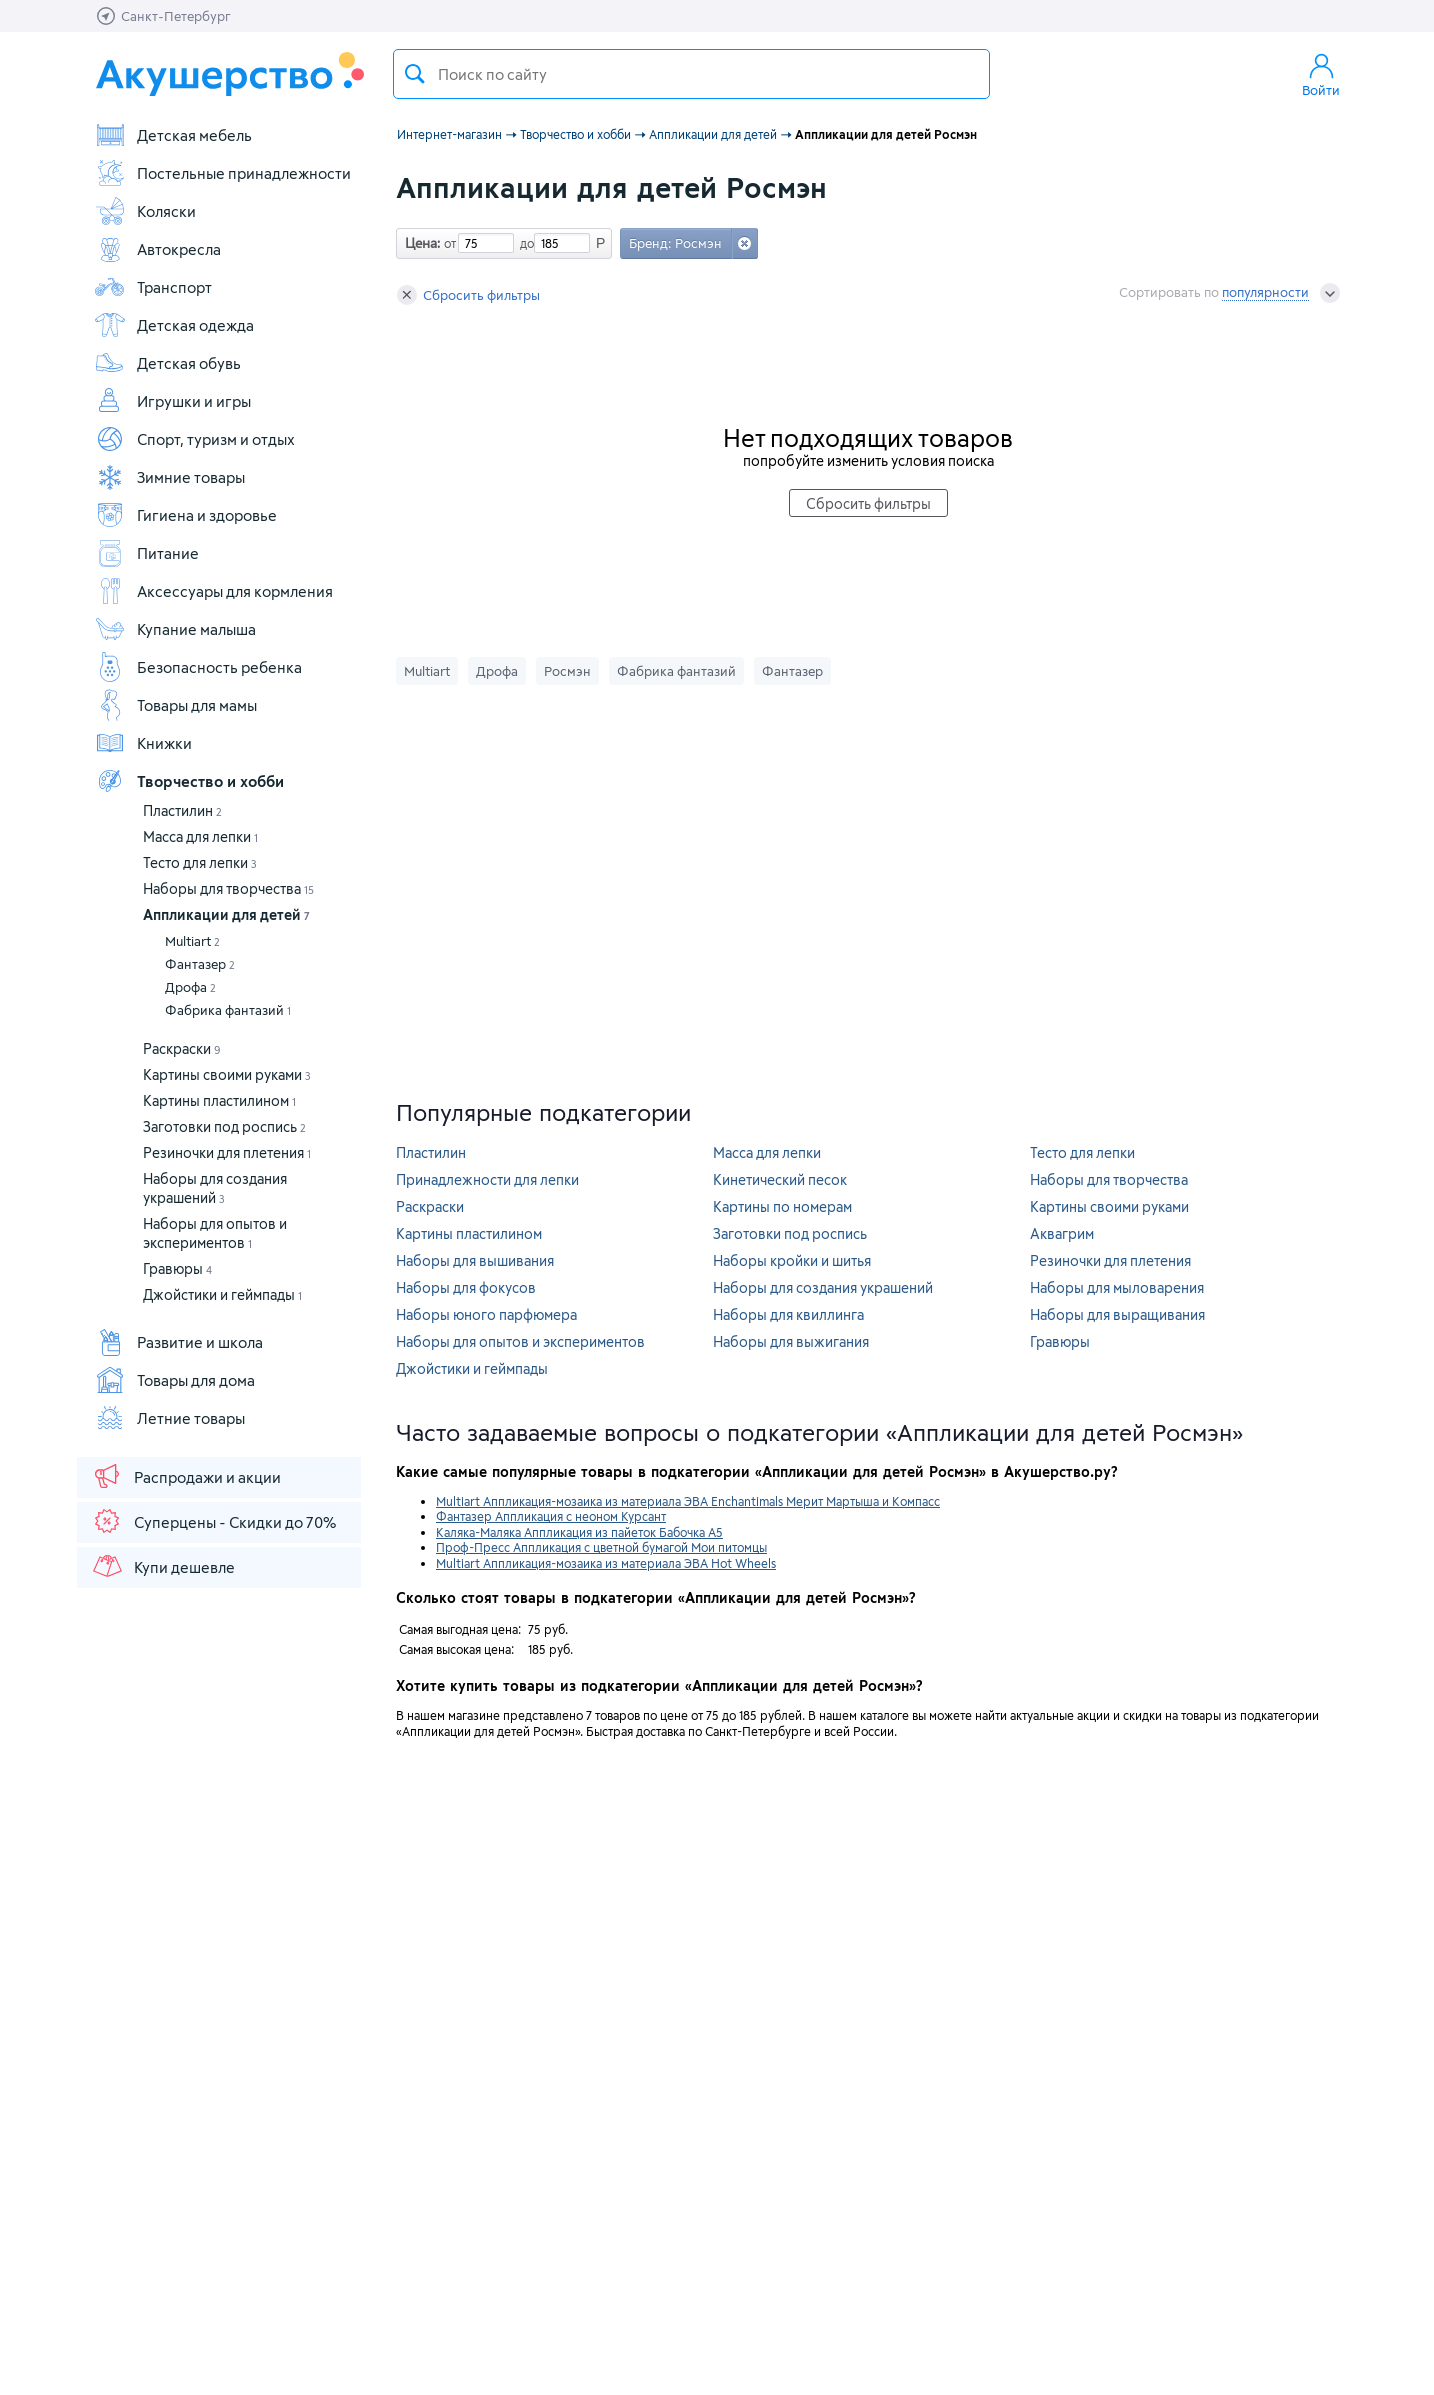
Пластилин (182, 810)
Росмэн (567, 671)
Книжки (143, 743)
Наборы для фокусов (466, 1287)
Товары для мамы (175, 705)
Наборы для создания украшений (823, 1287)
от (448, 243)
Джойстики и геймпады (222, 1294)
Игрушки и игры (172, 401)
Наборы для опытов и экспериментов (520, 1341)
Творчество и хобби (189, 781)
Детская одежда (174, 325)
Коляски (145, 211)
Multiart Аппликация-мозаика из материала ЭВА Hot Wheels (606, 1563)
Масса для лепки (200, 836)
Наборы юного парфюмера (486, 1314)
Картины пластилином (219, 1100)
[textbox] (691, 74)
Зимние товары (169, 477)
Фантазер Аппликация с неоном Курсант (551, 1516)
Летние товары (169, 1418)
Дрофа (190, 987)
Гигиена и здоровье (185, 515)
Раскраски (182, 1048)
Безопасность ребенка (198, 667)
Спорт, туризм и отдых (194, 439)
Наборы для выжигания (791, 1341)
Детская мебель (173, 135)
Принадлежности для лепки (487, 1179)
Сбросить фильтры (468, 295)
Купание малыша (175, 629)
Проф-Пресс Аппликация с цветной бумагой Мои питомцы (601, 1547)
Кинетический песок (780, 1179)
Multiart (192, 941)
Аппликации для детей (226, 914)
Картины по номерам (782, 1206)
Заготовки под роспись (224, 1126)
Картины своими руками (227, 1074)
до (524, 243)
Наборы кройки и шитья (792, 1260)
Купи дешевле (163, 1566)
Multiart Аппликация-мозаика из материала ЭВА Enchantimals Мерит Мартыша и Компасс (688, 1501)
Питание (146, 553)
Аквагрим (1062, 1233)
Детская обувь (167, 363)
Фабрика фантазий (228, 1010)
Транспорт (153, 287)
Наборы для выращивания (1117, 1314)
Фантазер (200, 964)
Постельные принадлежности (222, 173)
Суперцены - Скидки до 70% (213, 1521)
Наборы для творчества (228, 888)
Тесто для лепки (200, 862)
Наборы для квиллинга (788, 1314)
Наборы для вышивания (475, 1260)
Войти (1321, 74)
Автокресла (157, 249)
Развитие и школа (178, 1342)
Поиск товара (415, 74)
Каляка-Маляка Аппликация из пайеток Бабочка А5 (579, 1532)
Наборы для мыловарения (1117, 1287)
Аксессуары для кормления (213, 591)
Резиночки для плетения (227, 1152)
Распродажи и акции (186, 1476)
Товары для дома (174, 1380)
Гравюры (177, 1268)
